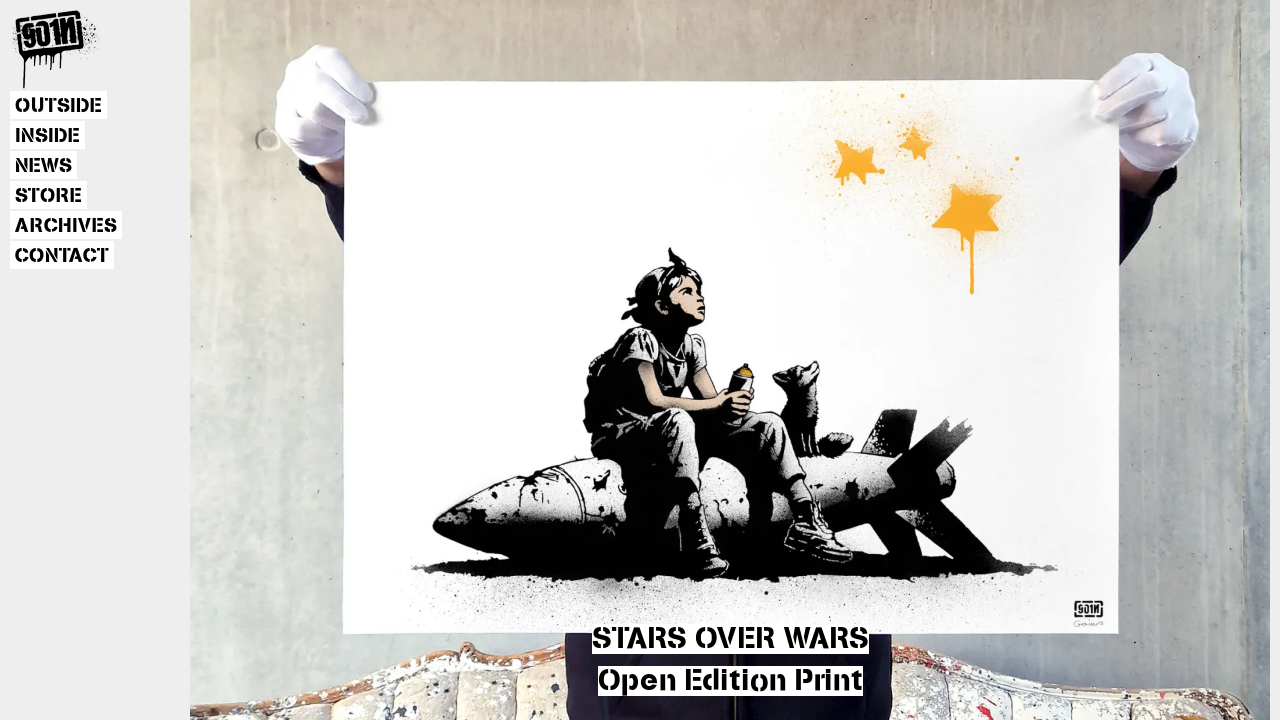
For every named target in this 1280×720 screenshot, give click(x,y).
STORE (48, 196)
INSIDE (47, 136)
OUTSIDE (58, 106)
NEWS (43, 166)
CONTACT (62, 256)
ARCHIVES (66, 226)
